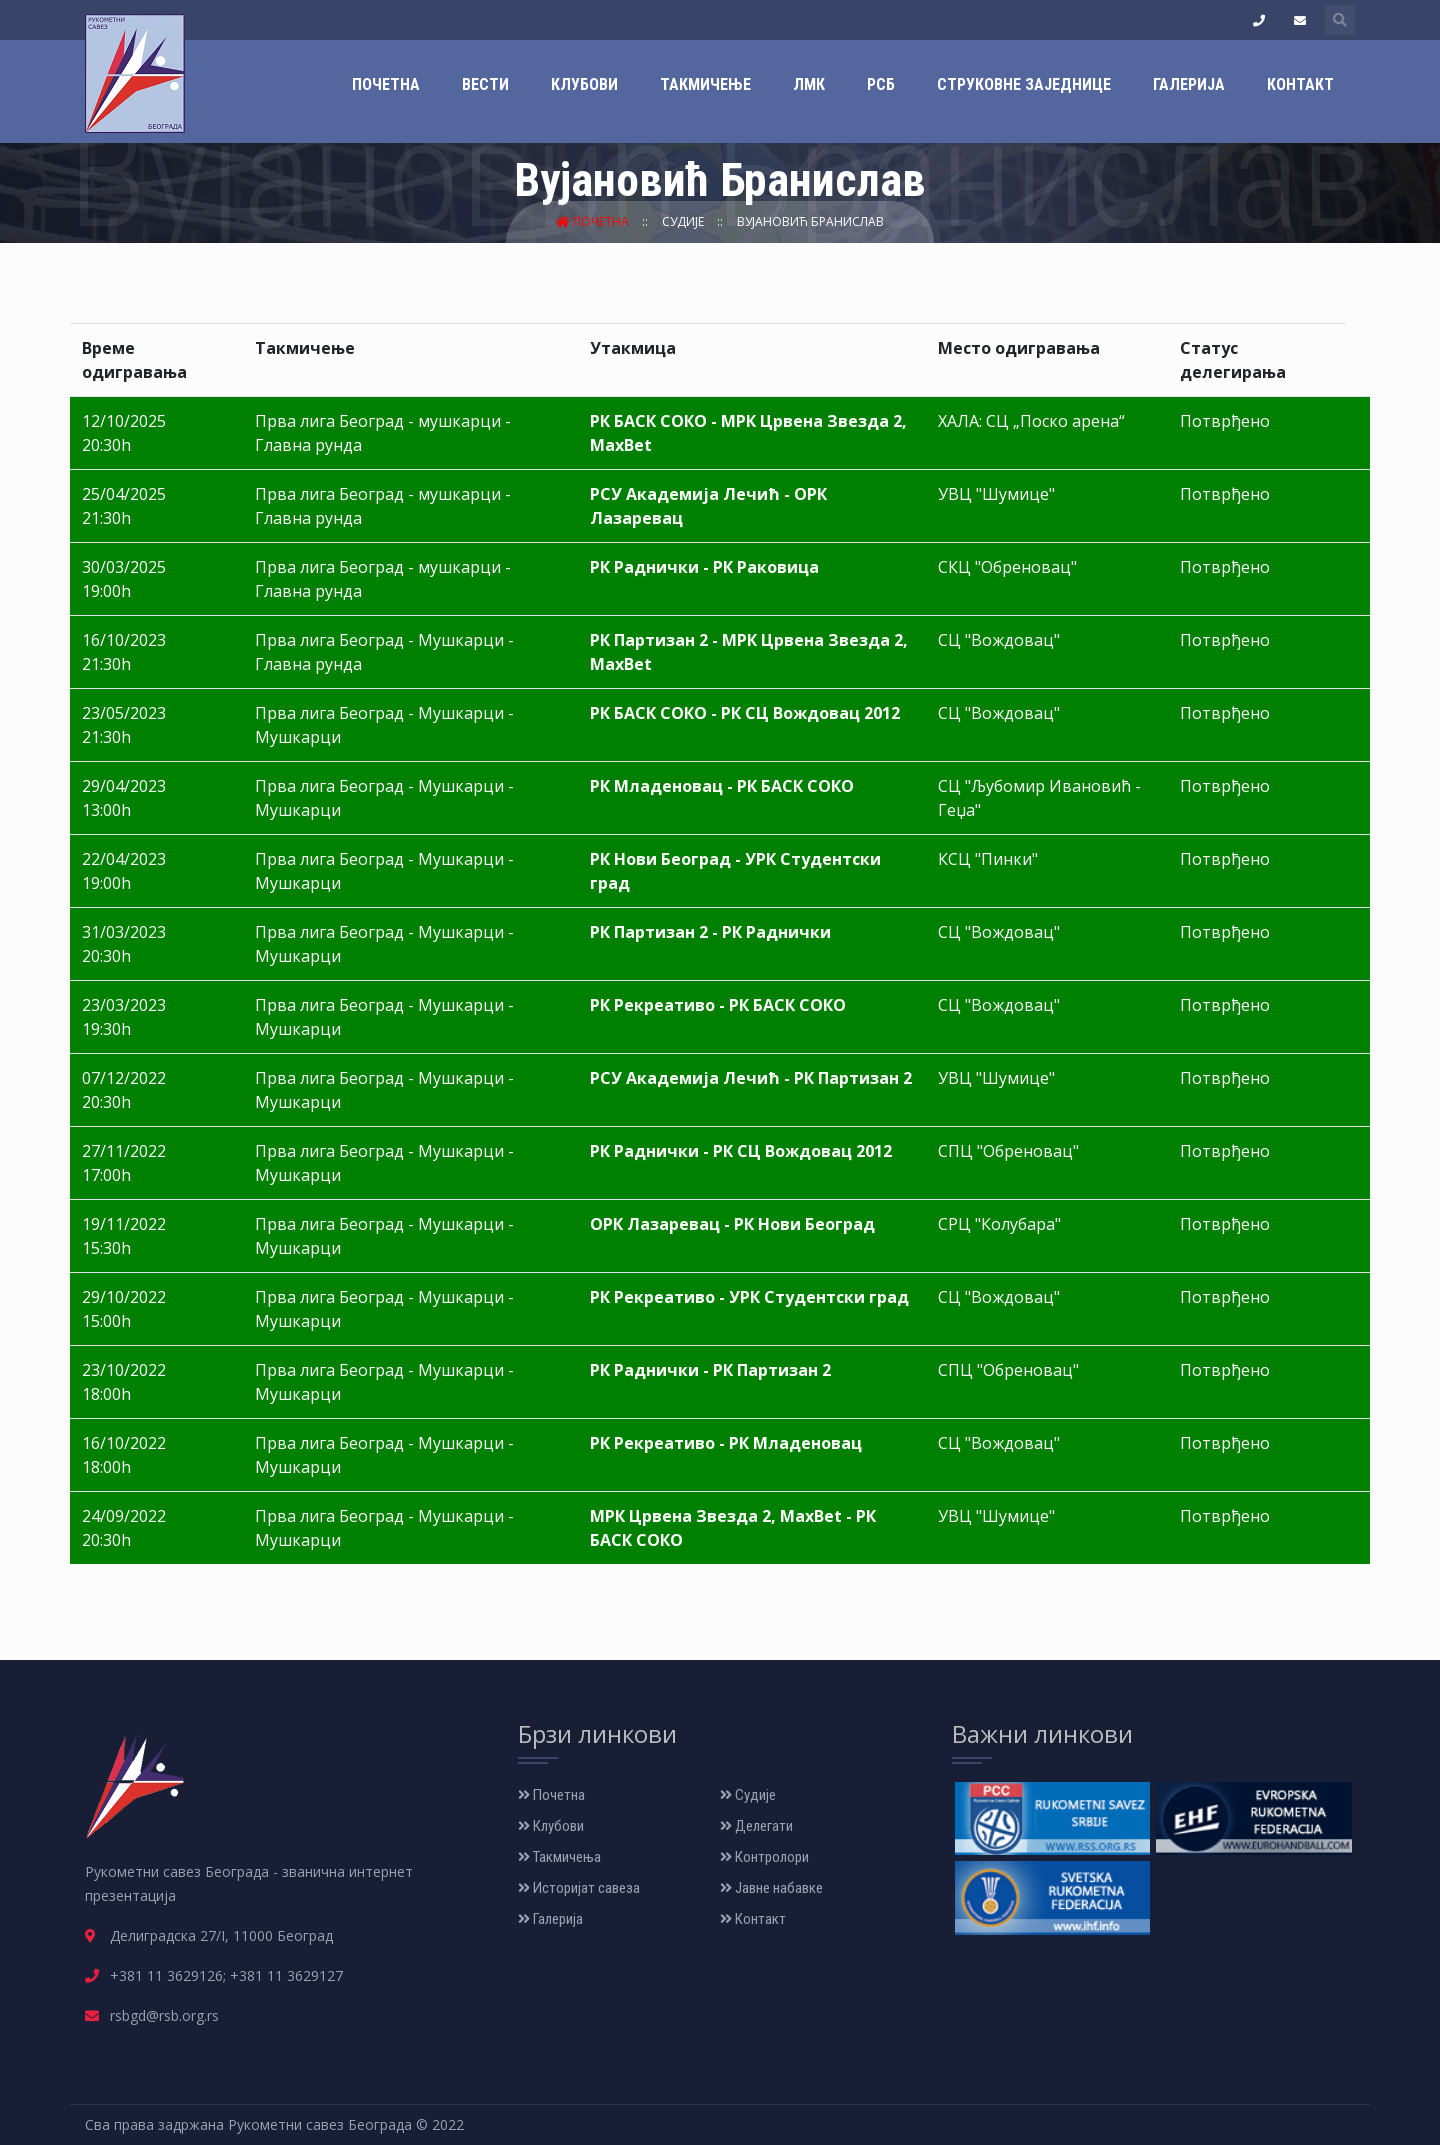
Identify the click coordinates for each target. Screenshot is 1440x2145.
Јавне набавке (771, 1888)
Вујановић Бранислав (810, 221)
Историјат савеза (579, 1888)
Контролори (764, 1857)
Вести (485, 84)
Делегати (756, 1826)
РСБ (881, 84)
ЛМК (809, 84)
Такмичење (705, 84)
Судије (684, 221)
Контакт (1300, 84)
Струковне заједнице (1024, 84)
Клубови (584, 84)
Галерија (1189, 84)
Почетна (386, 84)
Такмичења (559, 1857)
